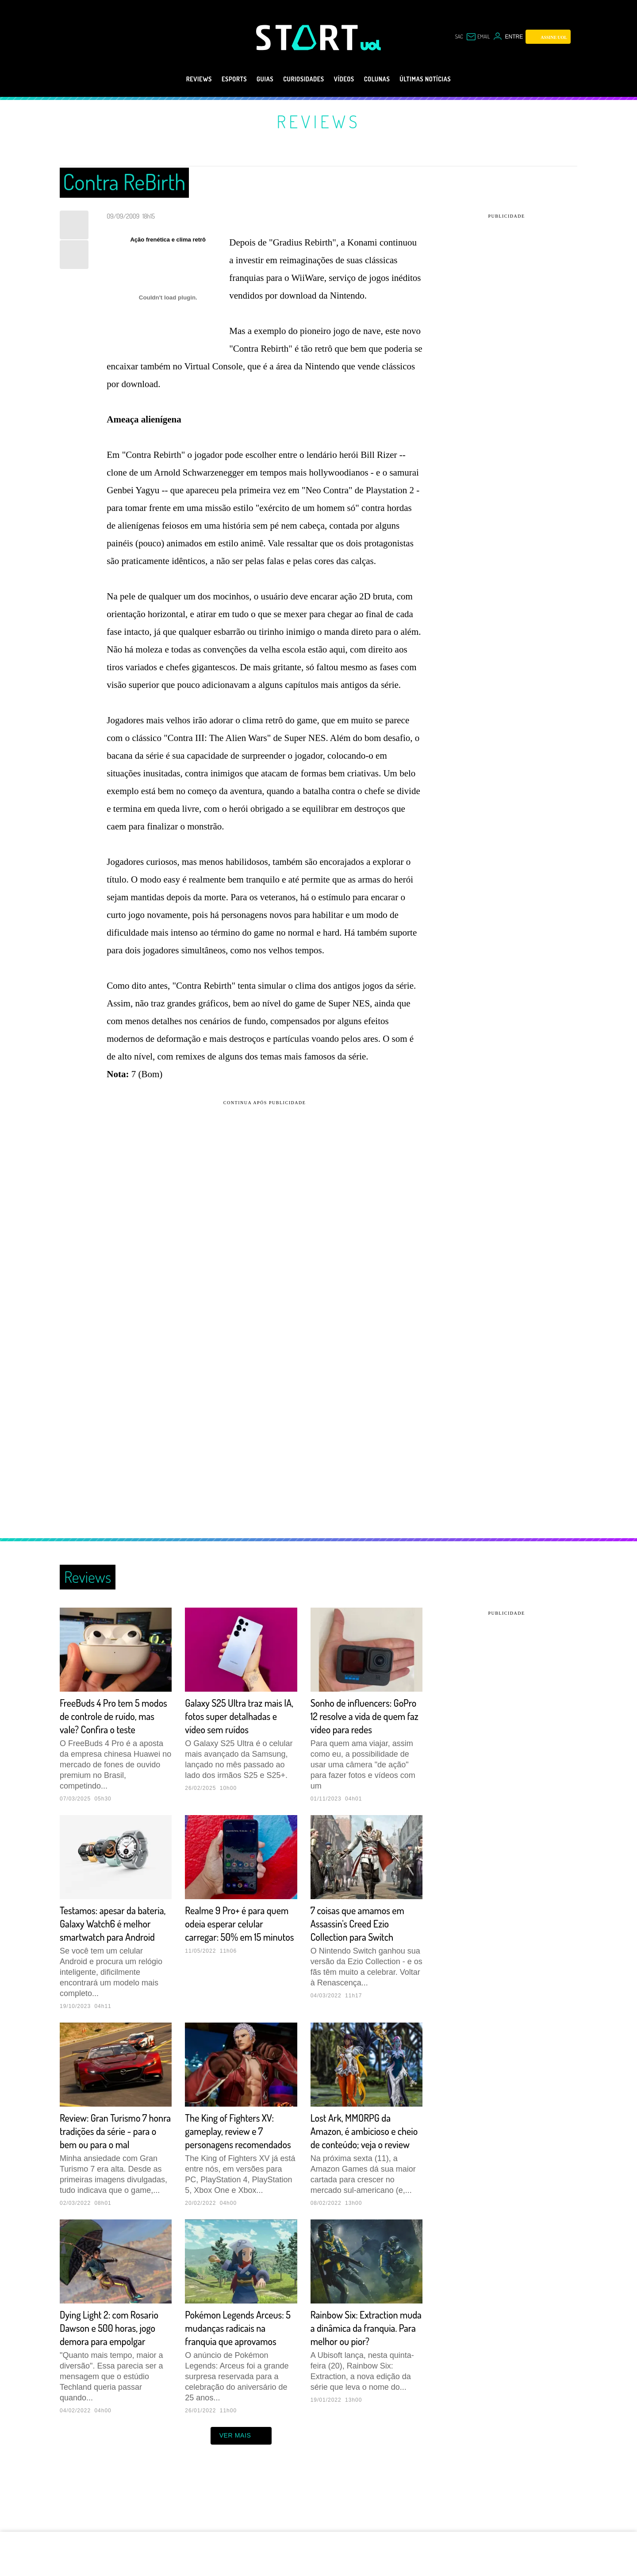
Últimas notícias (443, 79)
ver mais (241, 2488)
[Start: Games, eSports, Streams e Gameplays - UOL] (308, 37)
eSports (218, 79)
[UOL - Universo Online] (371, 45)
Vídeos (347, 79)
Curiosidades (300, 79)
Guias (254, 79)
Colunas (386, 79)
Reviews (177, 79)
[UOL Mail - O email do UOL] (476, 36)
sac (453, 37)
